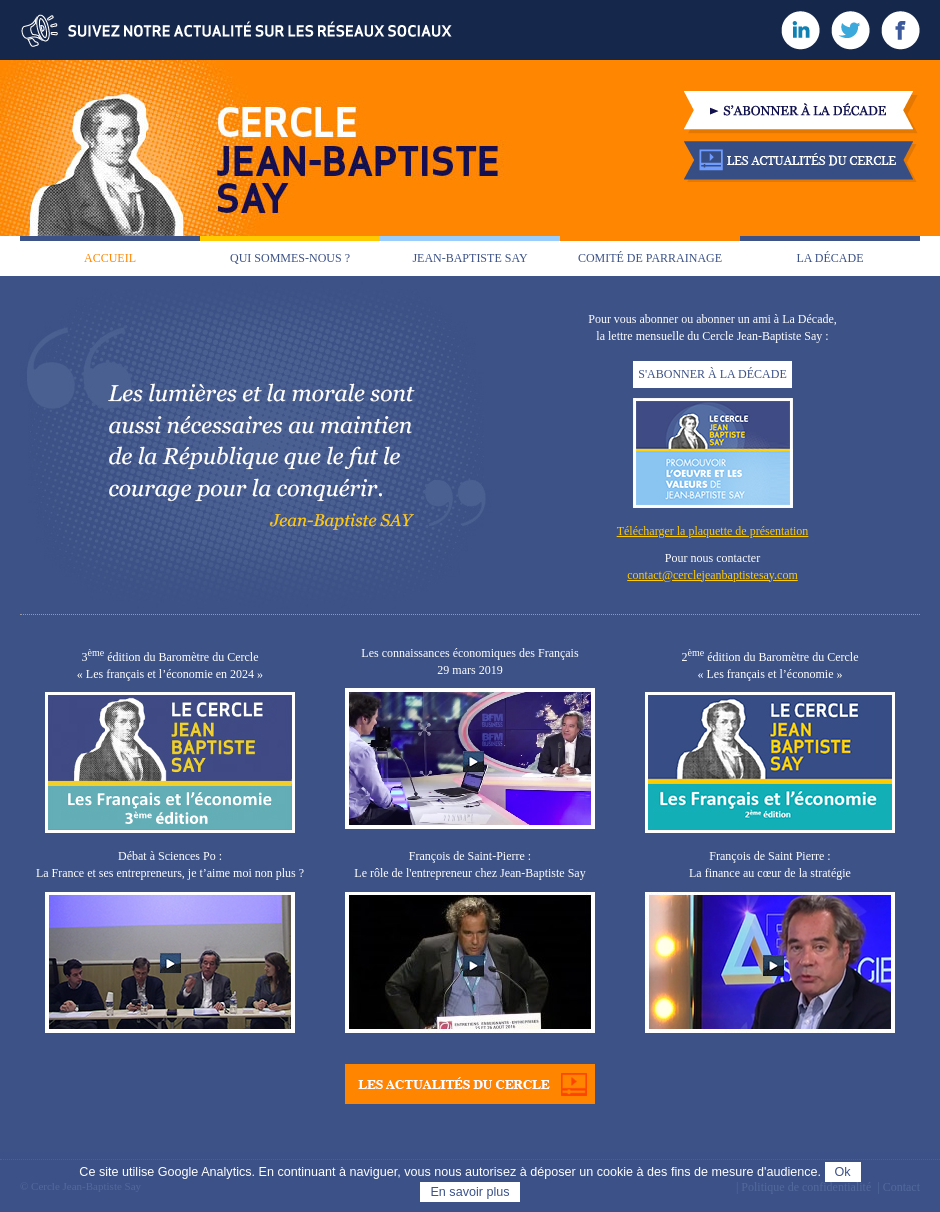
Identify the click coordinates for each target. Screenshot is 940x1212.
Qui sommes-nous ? (290, 258)
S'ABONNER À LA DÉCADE (712, 374)
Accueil (110, 258)
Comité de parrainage (650, 258)
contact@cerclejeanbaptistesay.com (712, 575)
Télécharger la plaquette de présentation (713, 531)
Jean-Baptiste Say (469, 258)
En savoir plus (469, 1192)
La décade (830, 258)
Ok (843, 1172)
